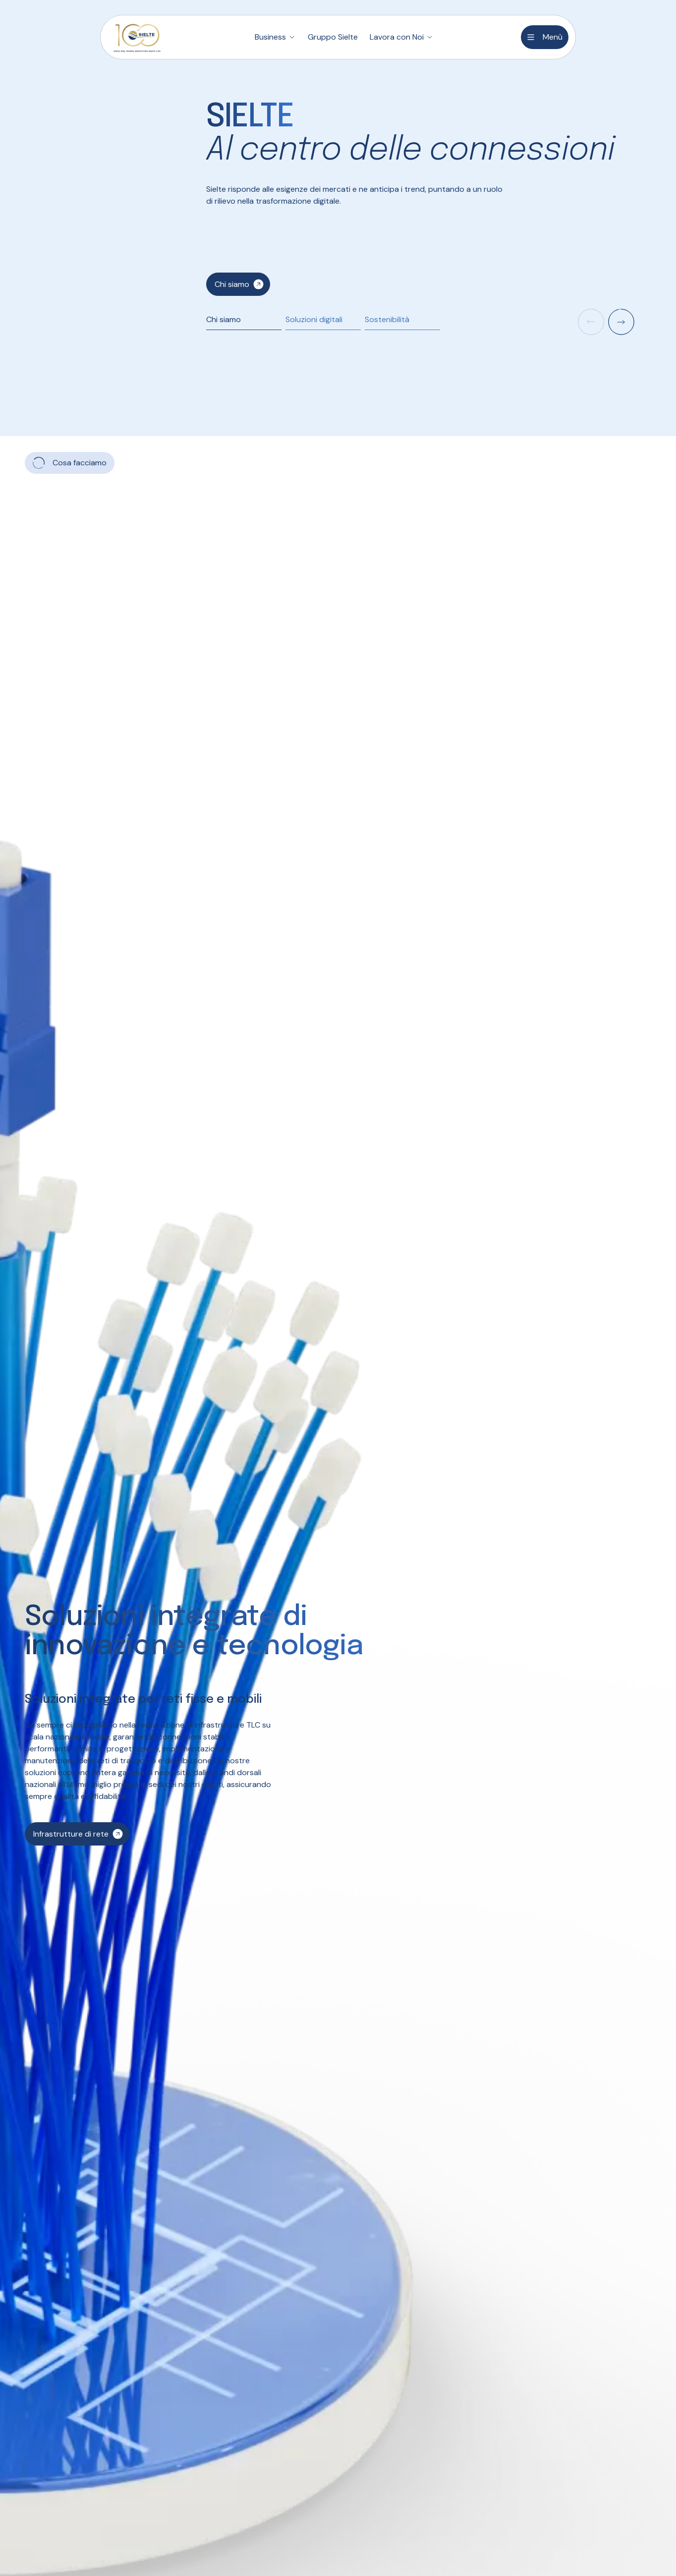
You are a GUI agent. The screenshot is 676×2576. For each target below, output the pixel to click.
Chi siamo (232, 284)
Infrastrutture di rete (71, 1834)
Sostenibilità (387, 319)
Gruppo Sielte (333, 37)
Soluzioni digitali (313, 319)
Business (270, 37)
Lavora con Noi (397, 37)
